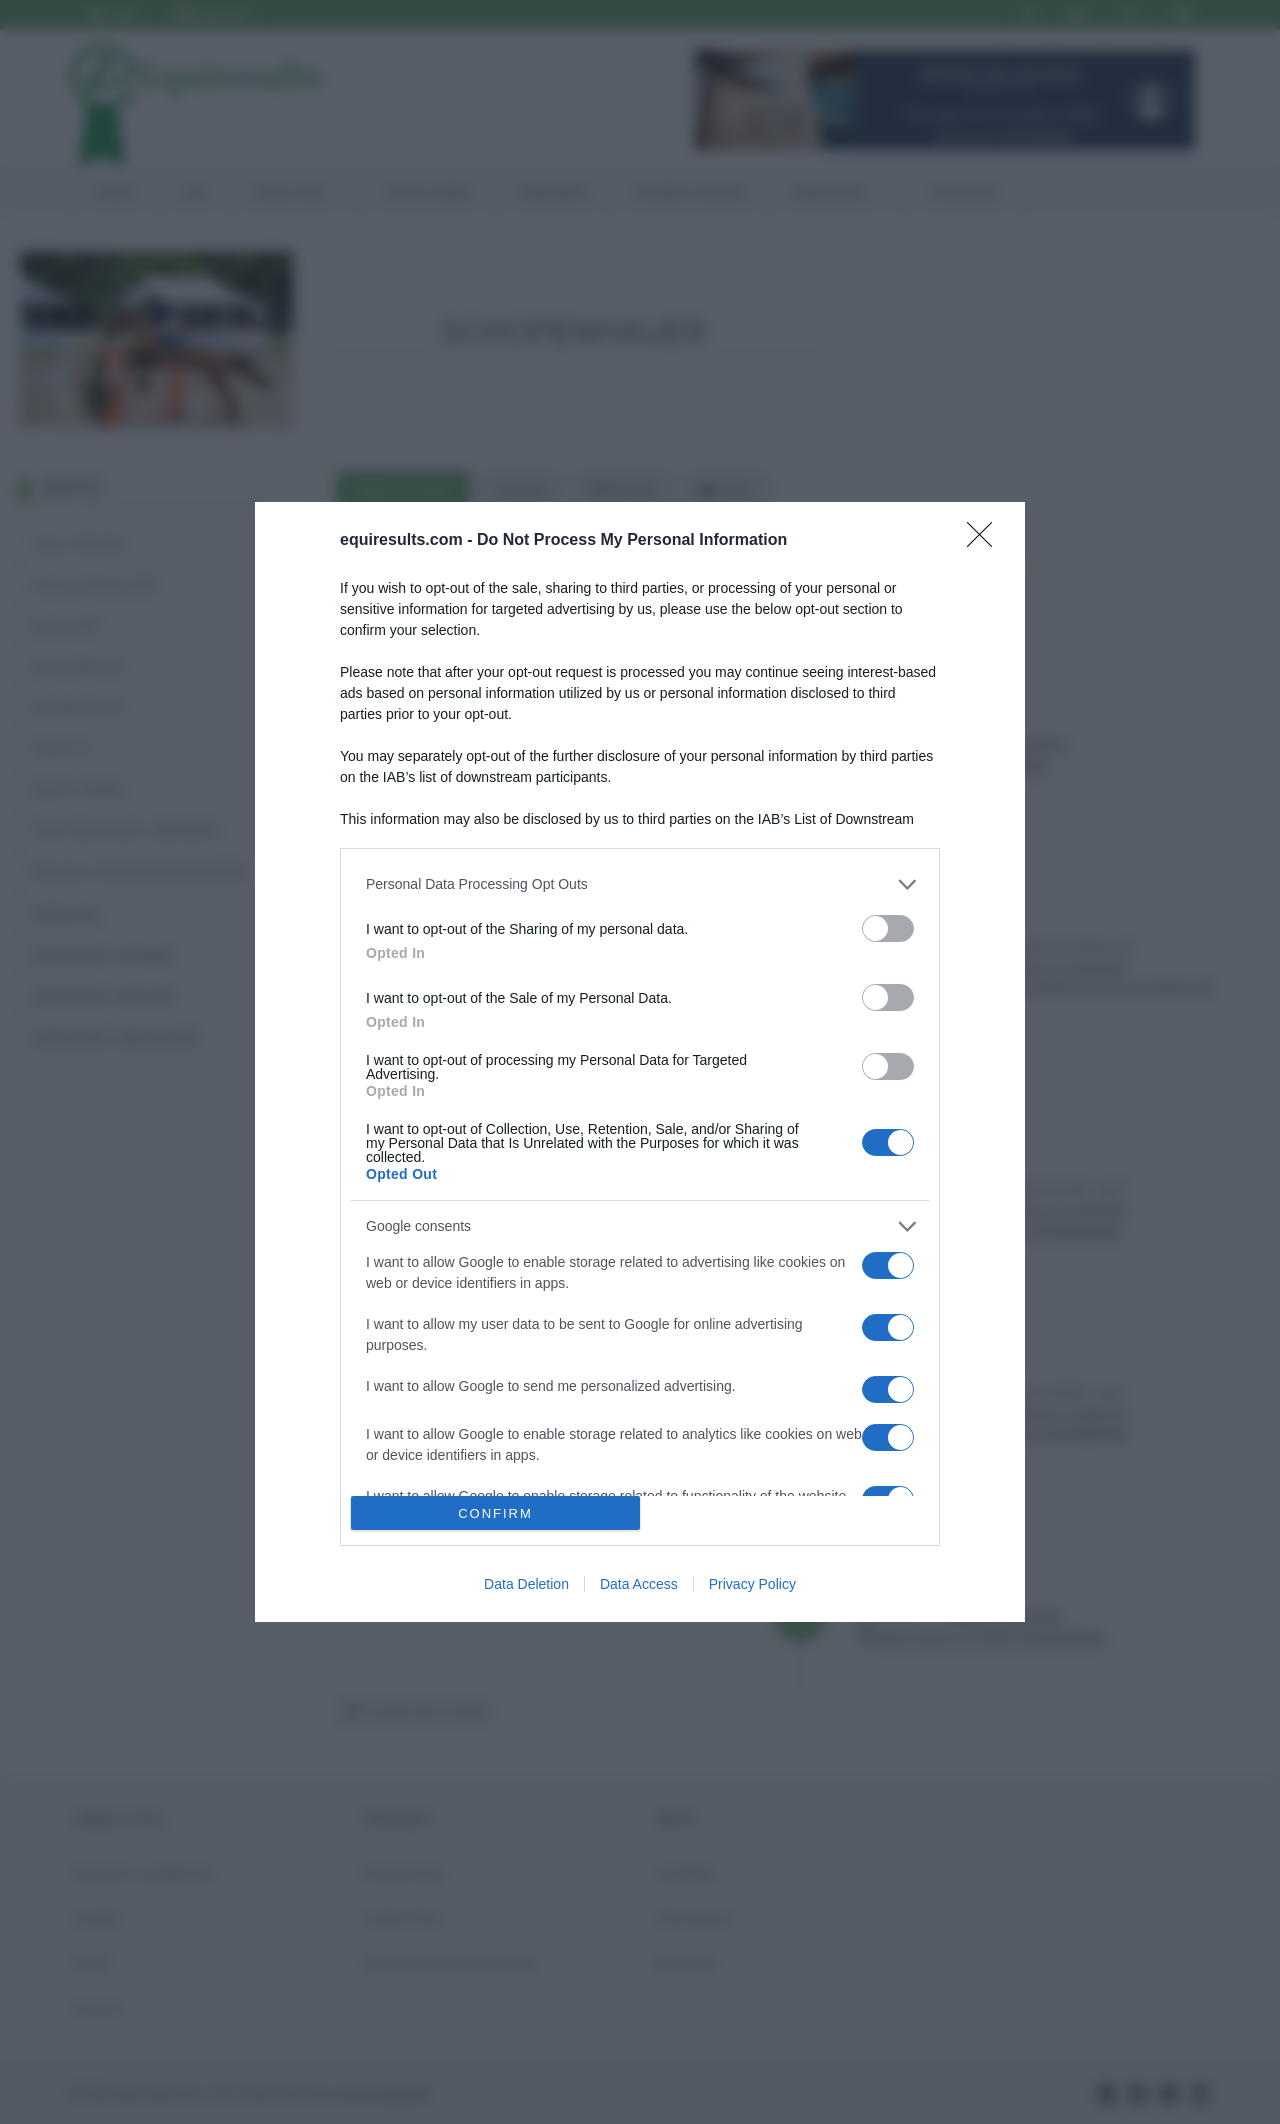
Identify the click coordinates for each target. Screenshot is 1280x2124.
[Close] (986, 541)
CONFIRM (495, 1513)
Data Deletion (526, 1584)
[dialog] (640, 1062)
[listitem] (640, 884)
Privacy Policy (752, 1584)
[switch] (888, 928)
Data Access (639, 1584)
